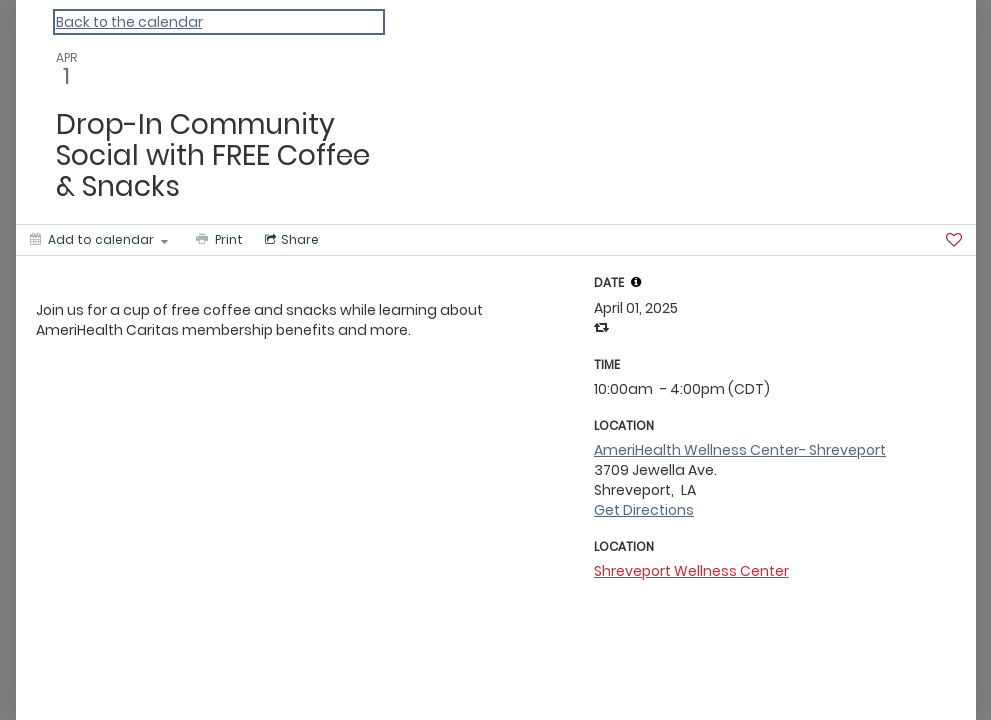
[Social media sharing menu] (290, 240)
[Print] (217, 240)
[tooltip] (636, 282)
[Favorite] (954, 240)
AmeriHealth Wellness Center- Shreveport (740, 450)
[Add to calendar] (99, 240)
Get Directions (644, 510)
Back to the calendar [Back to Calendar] (129, 22)
